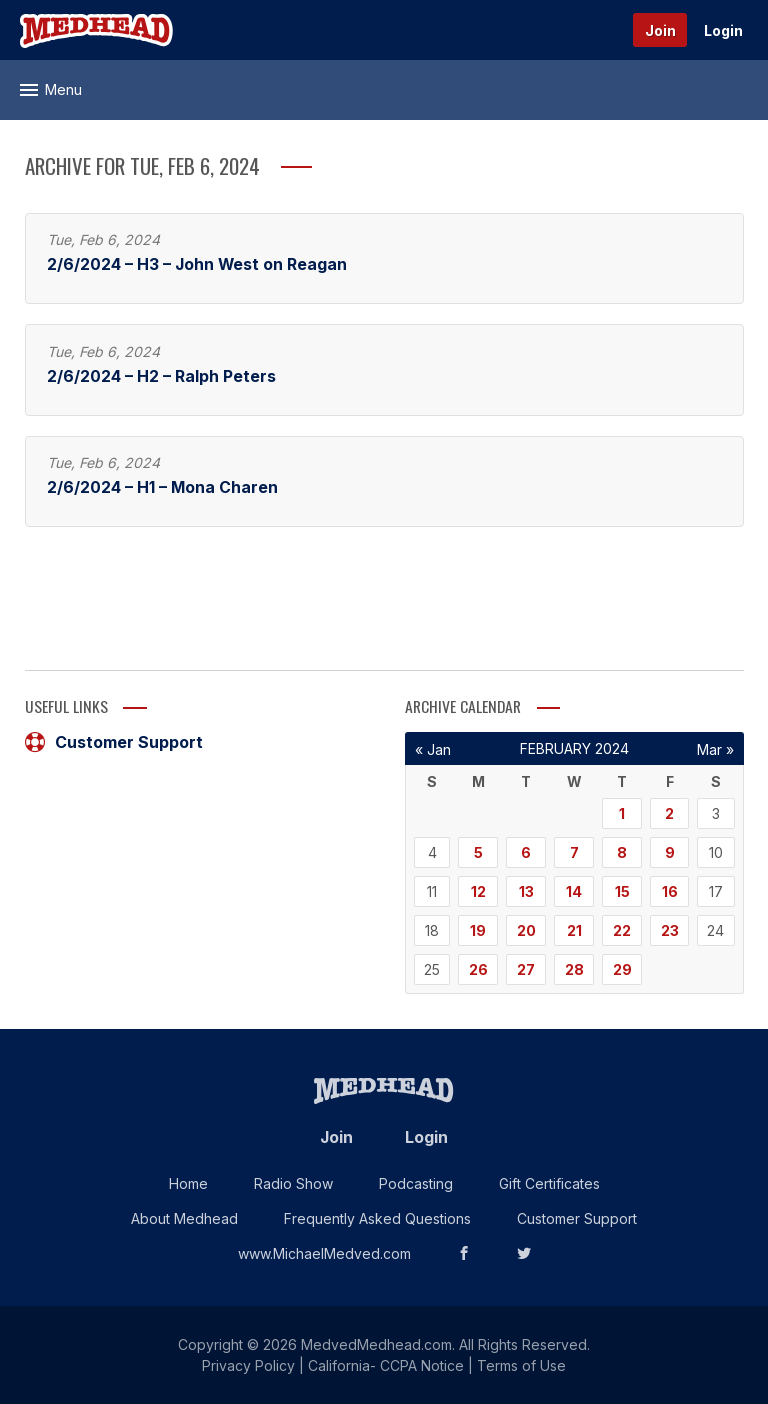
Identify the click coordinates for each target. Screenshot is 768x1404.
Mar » (715, 749)
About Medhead (184, 1218)
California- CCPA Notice (386, 1365)
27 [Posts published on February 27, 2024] (526, 969)
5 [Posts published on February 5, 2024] (478, 852)
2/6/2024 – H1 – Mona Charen (162, 487)
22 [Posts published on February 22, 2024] (622, 930)
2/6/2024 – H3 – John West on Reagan (197, 264)
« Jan (433, 749)
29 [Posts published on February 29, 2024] (622, 969)
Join (660, 30)
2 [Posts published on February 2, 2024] (669, 813)
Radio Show (293, 1183)
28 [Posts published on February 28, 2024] (574, 969)
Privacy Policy (248, 1365)
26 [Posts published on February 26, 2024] (478, 969)
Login (723, 30)
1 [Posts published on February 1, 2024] (622, 813)
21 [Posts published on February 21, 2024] (574, 930)
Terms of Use (521, 1365)
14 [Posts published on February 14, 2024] (574, 891)
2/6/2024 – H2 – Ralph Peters (161, 376)
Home (188, 1183)
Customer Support (114, 742)
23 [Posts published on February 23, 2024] (670, 930)
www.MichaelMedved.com (324, 1253)
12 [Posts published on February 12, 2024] (478, 891)
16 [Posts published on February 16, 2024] (670, 891)
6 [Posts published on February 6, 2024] (526, 852)
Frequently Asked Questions (377, 1218)
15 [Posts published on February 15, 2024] (622, 891)
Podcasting (416, 1183)
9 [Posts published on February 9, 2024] (670, 852)
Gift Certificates (549, 1183)
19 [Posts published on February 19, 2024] (478, 930)
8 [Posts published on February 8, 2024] (622, 852)
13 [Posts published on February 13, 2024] (526, 891)
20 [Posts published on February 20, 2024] (526, 930)
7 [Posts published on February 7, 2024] (574, 852)
